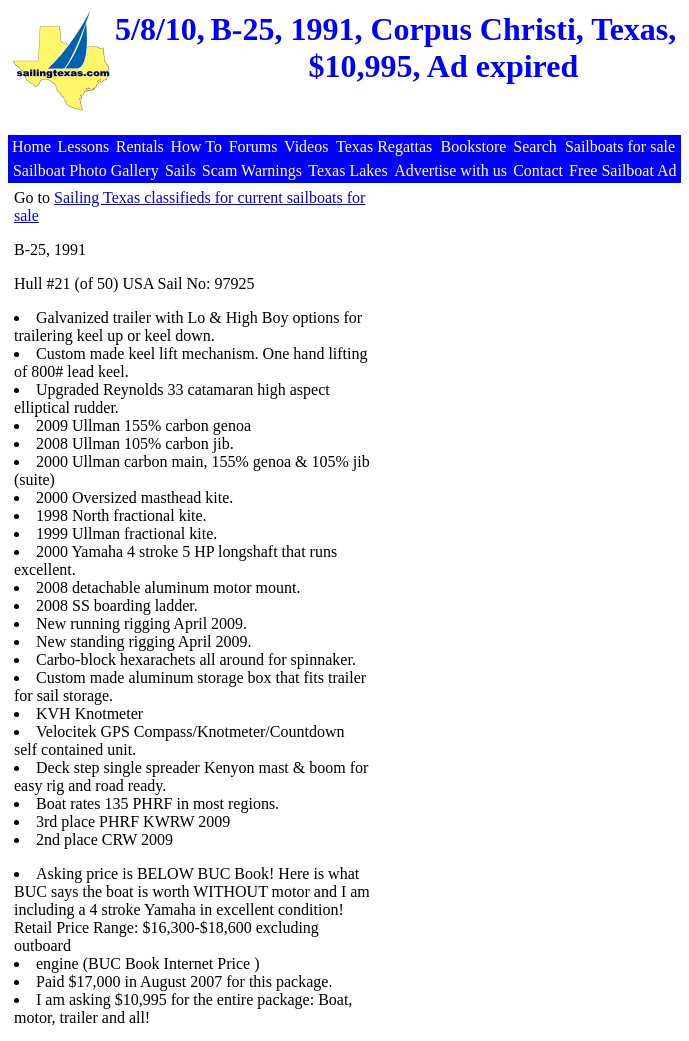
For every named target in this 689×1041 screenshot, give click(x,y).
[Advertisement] (347, 124)
